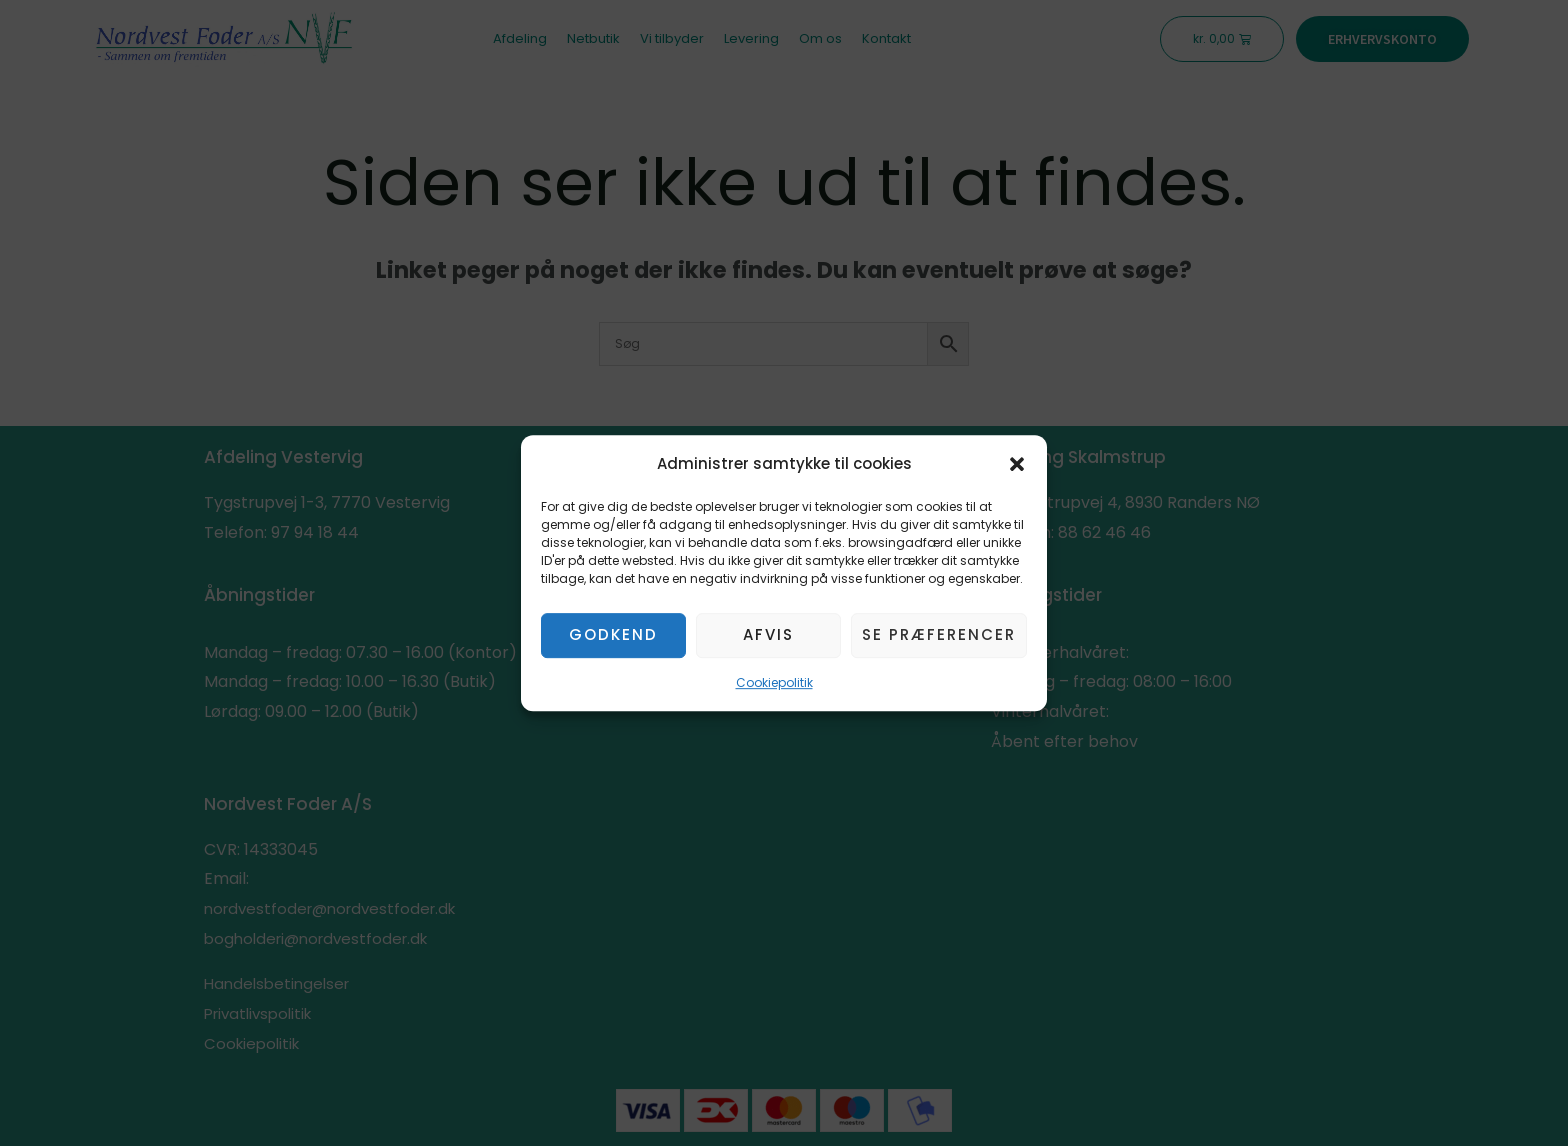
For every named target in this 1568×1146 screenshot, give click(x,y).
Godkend (613, 635)
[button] (1017, 464)
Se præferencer (939, 635)
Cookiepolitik (774, 682)
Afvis (768, 635)
